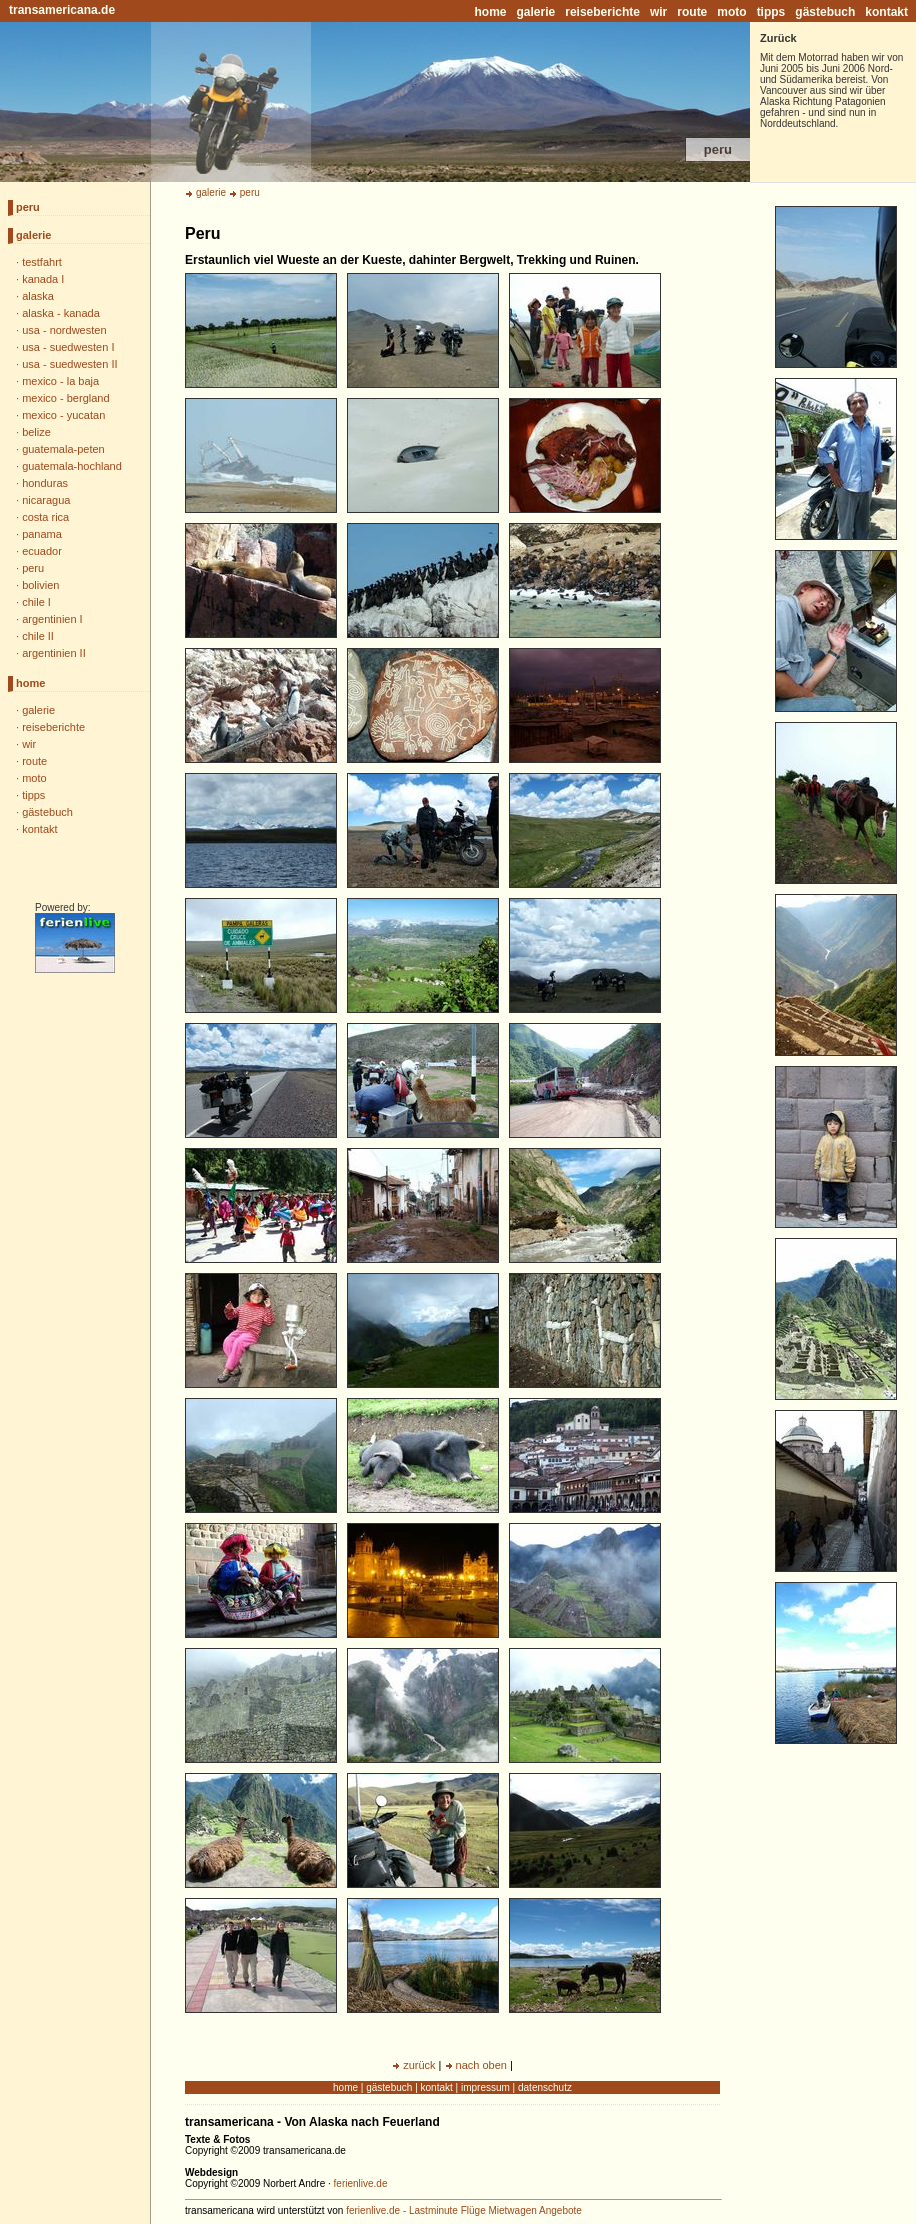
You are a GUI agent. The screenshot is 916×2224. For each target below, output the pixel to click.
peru (28, 207)
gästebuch (825, 12)
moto (731, 12)
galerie (536, 12)
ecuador (42, 551)
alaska (38, 296)
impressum (485, 2087)
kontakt (886, 12)
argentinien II (54, 653)
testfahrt (42, 262)
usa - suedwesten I (68, 347)
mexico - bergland (65, 398)
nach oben (481, 2065)
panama (42, 534)
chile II (38, 636)
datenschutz (545, 2087)
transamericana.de (62, 10)
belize (36, 432)
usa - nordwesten (64, 330)
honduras (45, 483)
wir (658, 12)
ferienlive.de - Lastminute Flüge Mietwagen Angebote (464, 2210)
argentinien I (52, 619)
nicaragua (46, 500)
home (491, 12)
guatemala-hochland (72, 466)
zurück (419, 2065)
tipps (771, 12)
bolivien (40, 585)
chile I (36, 602)
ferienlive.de (361, 2183)
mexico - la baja (60, 381)
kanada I (43, 279)
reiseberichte (602, 12)
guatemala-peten (63, 449)
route (692, 12)
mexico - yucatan (63, 415)
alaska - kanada (61, 313)
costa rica (45, 517)
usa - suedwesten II (69, 364)
